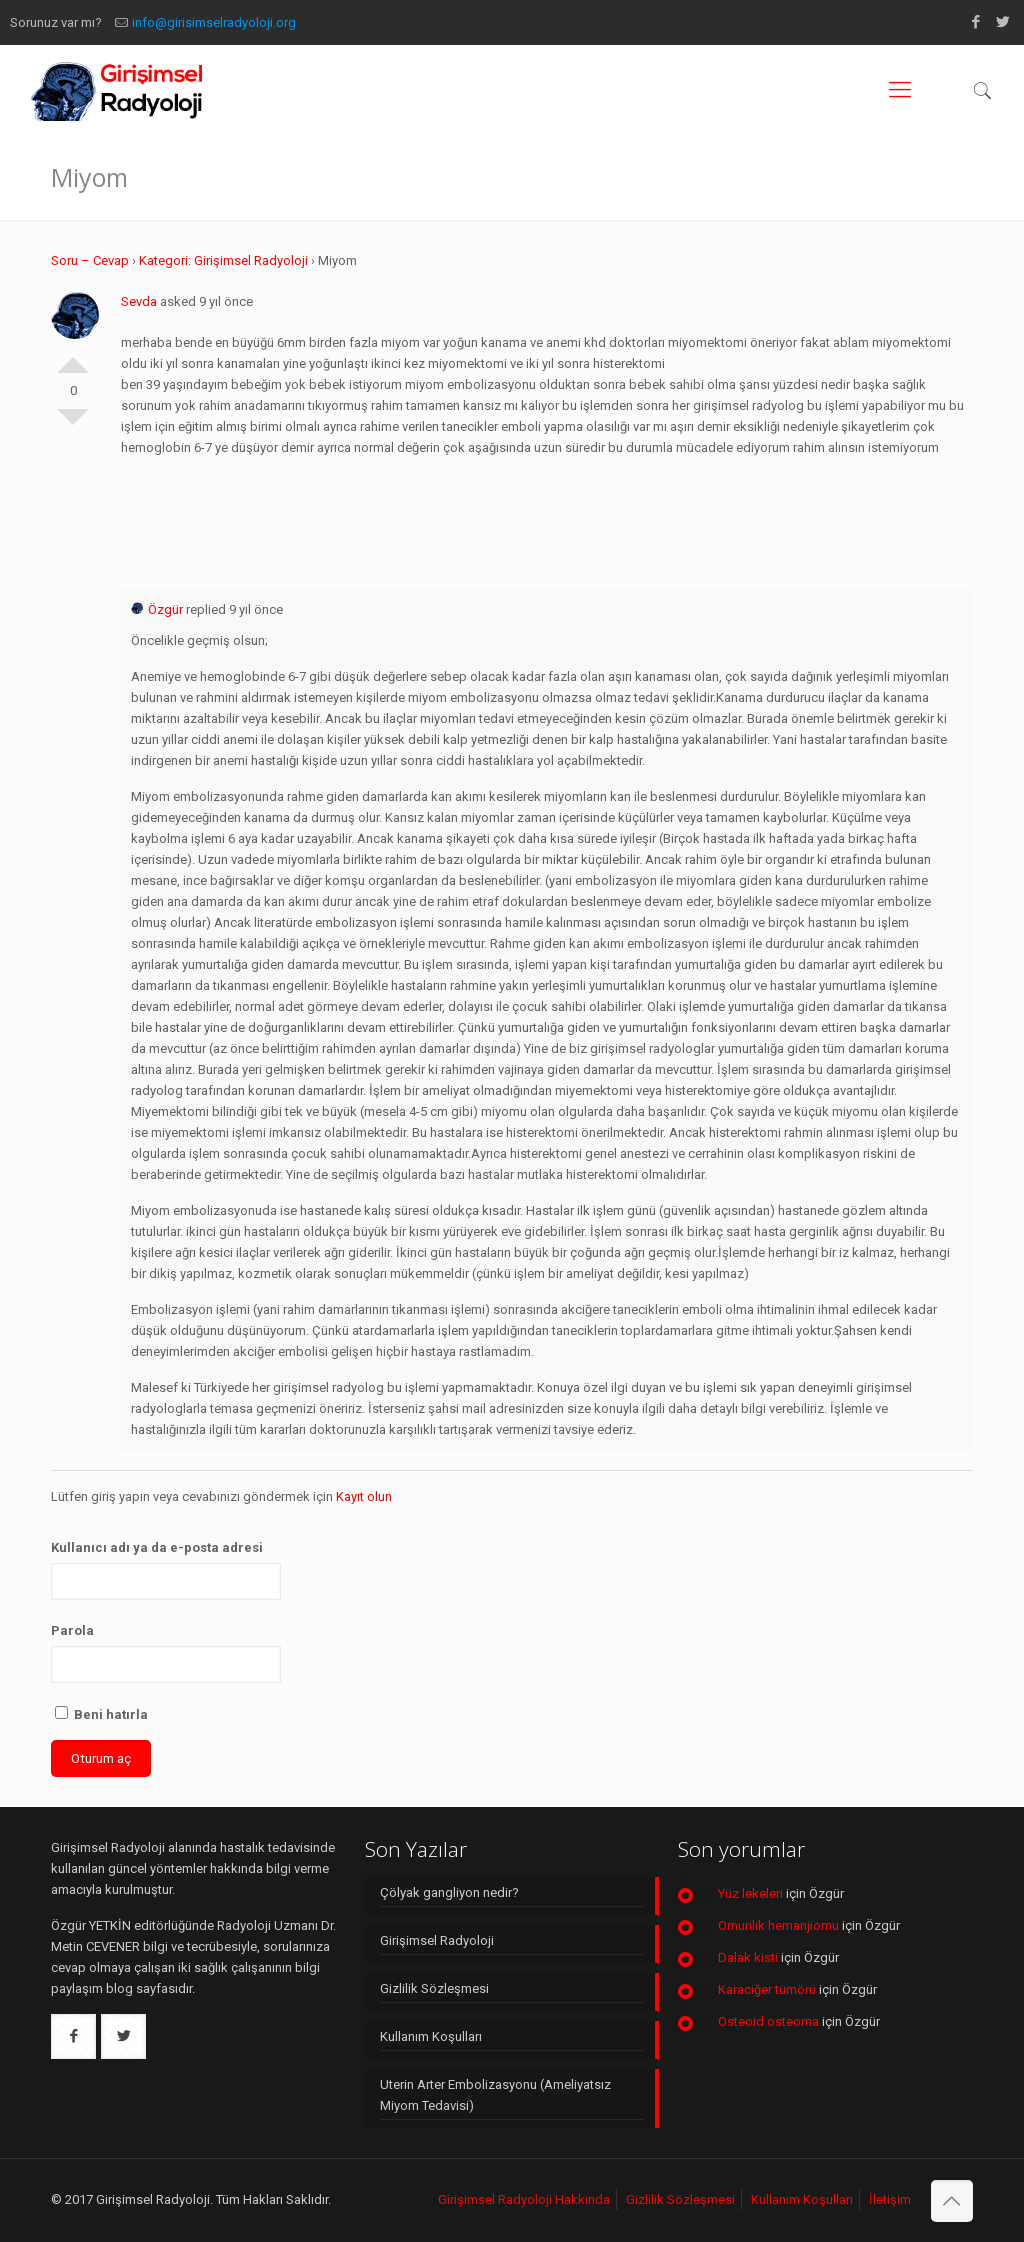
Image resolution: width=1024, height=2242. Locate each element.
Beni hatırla (101, 1714)
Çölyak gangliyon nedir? (449, 1892)
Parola (72, 1630)
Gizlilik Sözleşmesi (434, 1988)
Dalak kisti (748, 1957)
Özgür (157, 609)
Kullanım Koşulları (431, 2036)
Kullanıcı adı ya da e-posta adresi (157, 1547)
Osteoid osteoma (768, 2021)
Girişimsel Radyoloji (437, 1940)
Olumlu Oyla (73, 357)
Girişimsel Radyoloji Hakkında (524, 2199)
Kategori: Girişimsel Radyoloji (223, 260)
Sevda (139, 301)
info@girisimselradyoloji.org (214, 22)
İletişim (890, 2199)
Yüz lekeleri (750, 1893)
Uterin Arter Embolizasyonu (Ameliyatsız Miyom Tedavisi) (495, 2095)
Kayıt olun (364, 1496)
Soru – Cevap (90, 260)
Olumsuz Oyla (73, 425)
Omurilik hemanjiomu (778, 1925)
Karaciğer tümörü (767, 1989)
